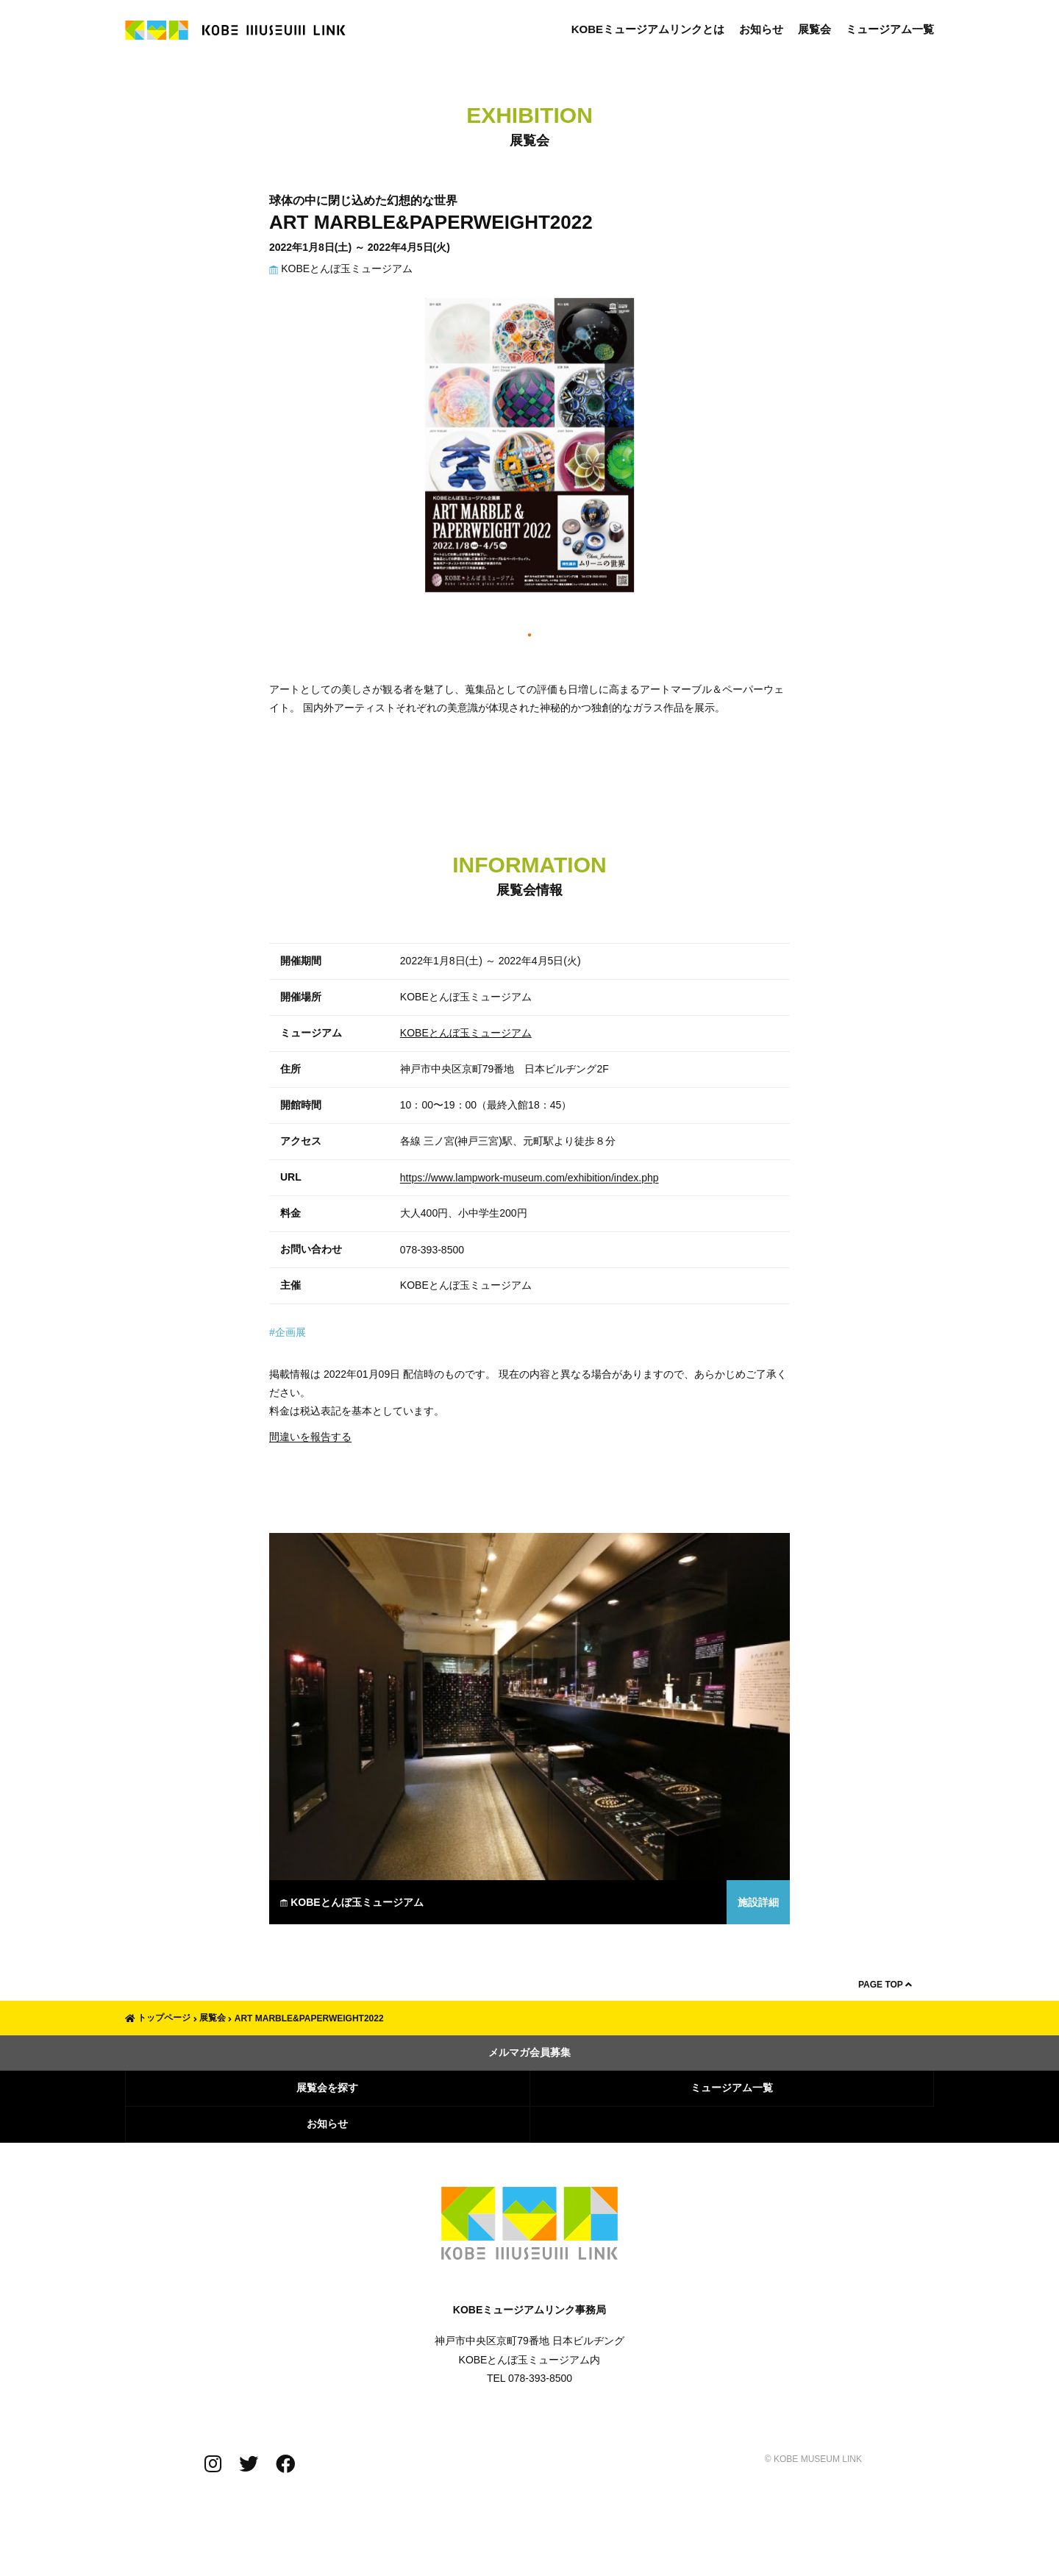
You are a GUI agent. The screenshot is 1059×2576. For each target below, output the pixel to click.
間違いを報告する (310, 1437)
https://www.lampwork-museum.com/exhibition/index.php (529, 1178)
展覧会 (814, 29)
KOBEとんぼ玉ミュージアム (341, 268)
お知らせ (761, 29)
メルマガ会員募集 (529, 2052)
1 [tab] (529, 635)
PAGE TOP (885, 1984)
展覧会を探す (327, 2087)
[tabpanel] (529, 452)
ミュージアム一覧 (890, 29)
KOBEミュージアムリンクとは (647, 29)
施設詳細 (758, 1902)
